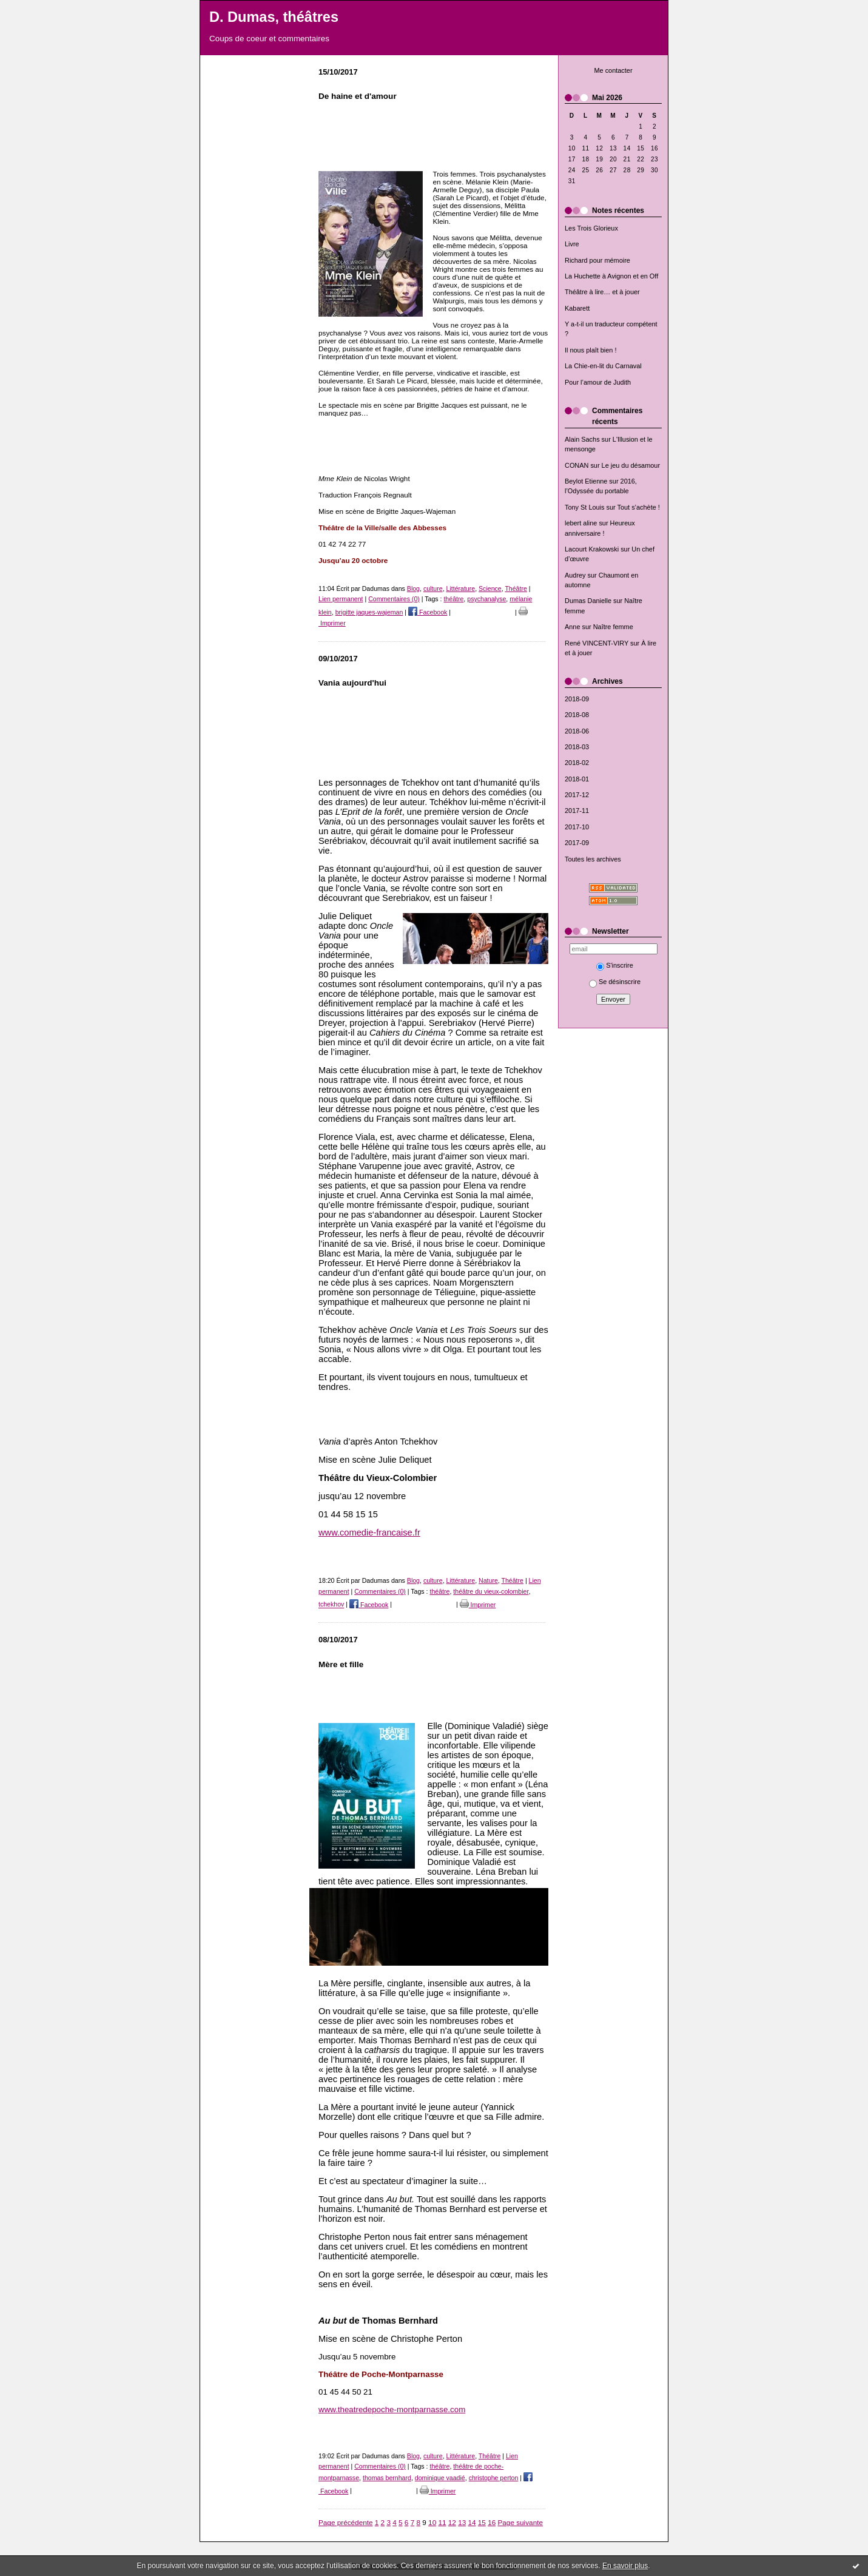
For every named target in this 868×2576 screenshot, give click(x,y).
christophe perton (494, 2477)
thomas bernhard (387, 2477)
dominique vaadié (440, 2477)
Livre (572, 244)
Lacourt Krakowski (592, 549)
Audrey (575, 575)
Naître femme (613, 626)
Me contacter (613, 70)
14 (472, 2522)
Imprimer (478, 1604)
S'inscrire (614, 965)
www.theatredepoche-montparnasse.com (391, 2409)
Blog (413, 588)
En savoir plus (625, 2565)
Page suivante (520, 2522)
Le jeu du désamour (631, 465)
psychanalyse (486, 598)
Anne (572, 626)
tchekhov (331, 1604)
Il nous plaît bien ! (591, 350)
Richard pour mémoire (597, 260)
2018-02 (577, 762)
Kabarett (577, 308)
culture (433, 588)
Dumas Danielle (588, 600)
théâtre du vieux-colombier (490, 1591)
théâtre (453, 598)
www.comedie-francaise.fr (369, 1532)
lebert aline (581, 523)
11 (442, 2522)
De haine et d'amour (357, 96)
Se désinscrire (615, 981)
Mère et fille (340, 1664)
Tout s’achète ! (638, 507)
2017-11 (577, 810)
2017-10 (577, 827)
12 (452, 2522)
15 (482, 2522)
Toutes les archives (593, 859)
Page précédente (345, 2522)
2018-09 (577, 699)
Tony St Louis (584, 507)
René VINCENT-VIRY (596, 643)
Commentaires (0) (394, 598)
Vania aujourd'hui (352, 682)
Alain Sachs (582, 439)
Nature (488, 1580)
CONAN (576, 465)
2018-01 (577, 779)
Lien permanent (340, 598)
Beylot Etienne (586, 481)
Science (490, 588)
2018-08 (577, 714)
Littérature (461, 588)
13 (462, 2522)
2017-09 (577, 842)
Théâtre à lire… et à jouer (602, 291)
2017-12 (577, 794)
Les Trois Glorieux (591, 228)
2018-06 (577, 731)
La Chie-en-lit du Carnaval (603, 365)
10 (432, 2522)
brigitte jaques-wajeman (369, 612)
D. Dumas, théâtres (273, 17)
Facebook (427, 612)
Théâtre (516, 588)
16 (492, 2522)
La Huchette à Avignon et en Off (611, 276)
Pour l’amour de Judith (598, 382)
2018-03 (577, 746)
